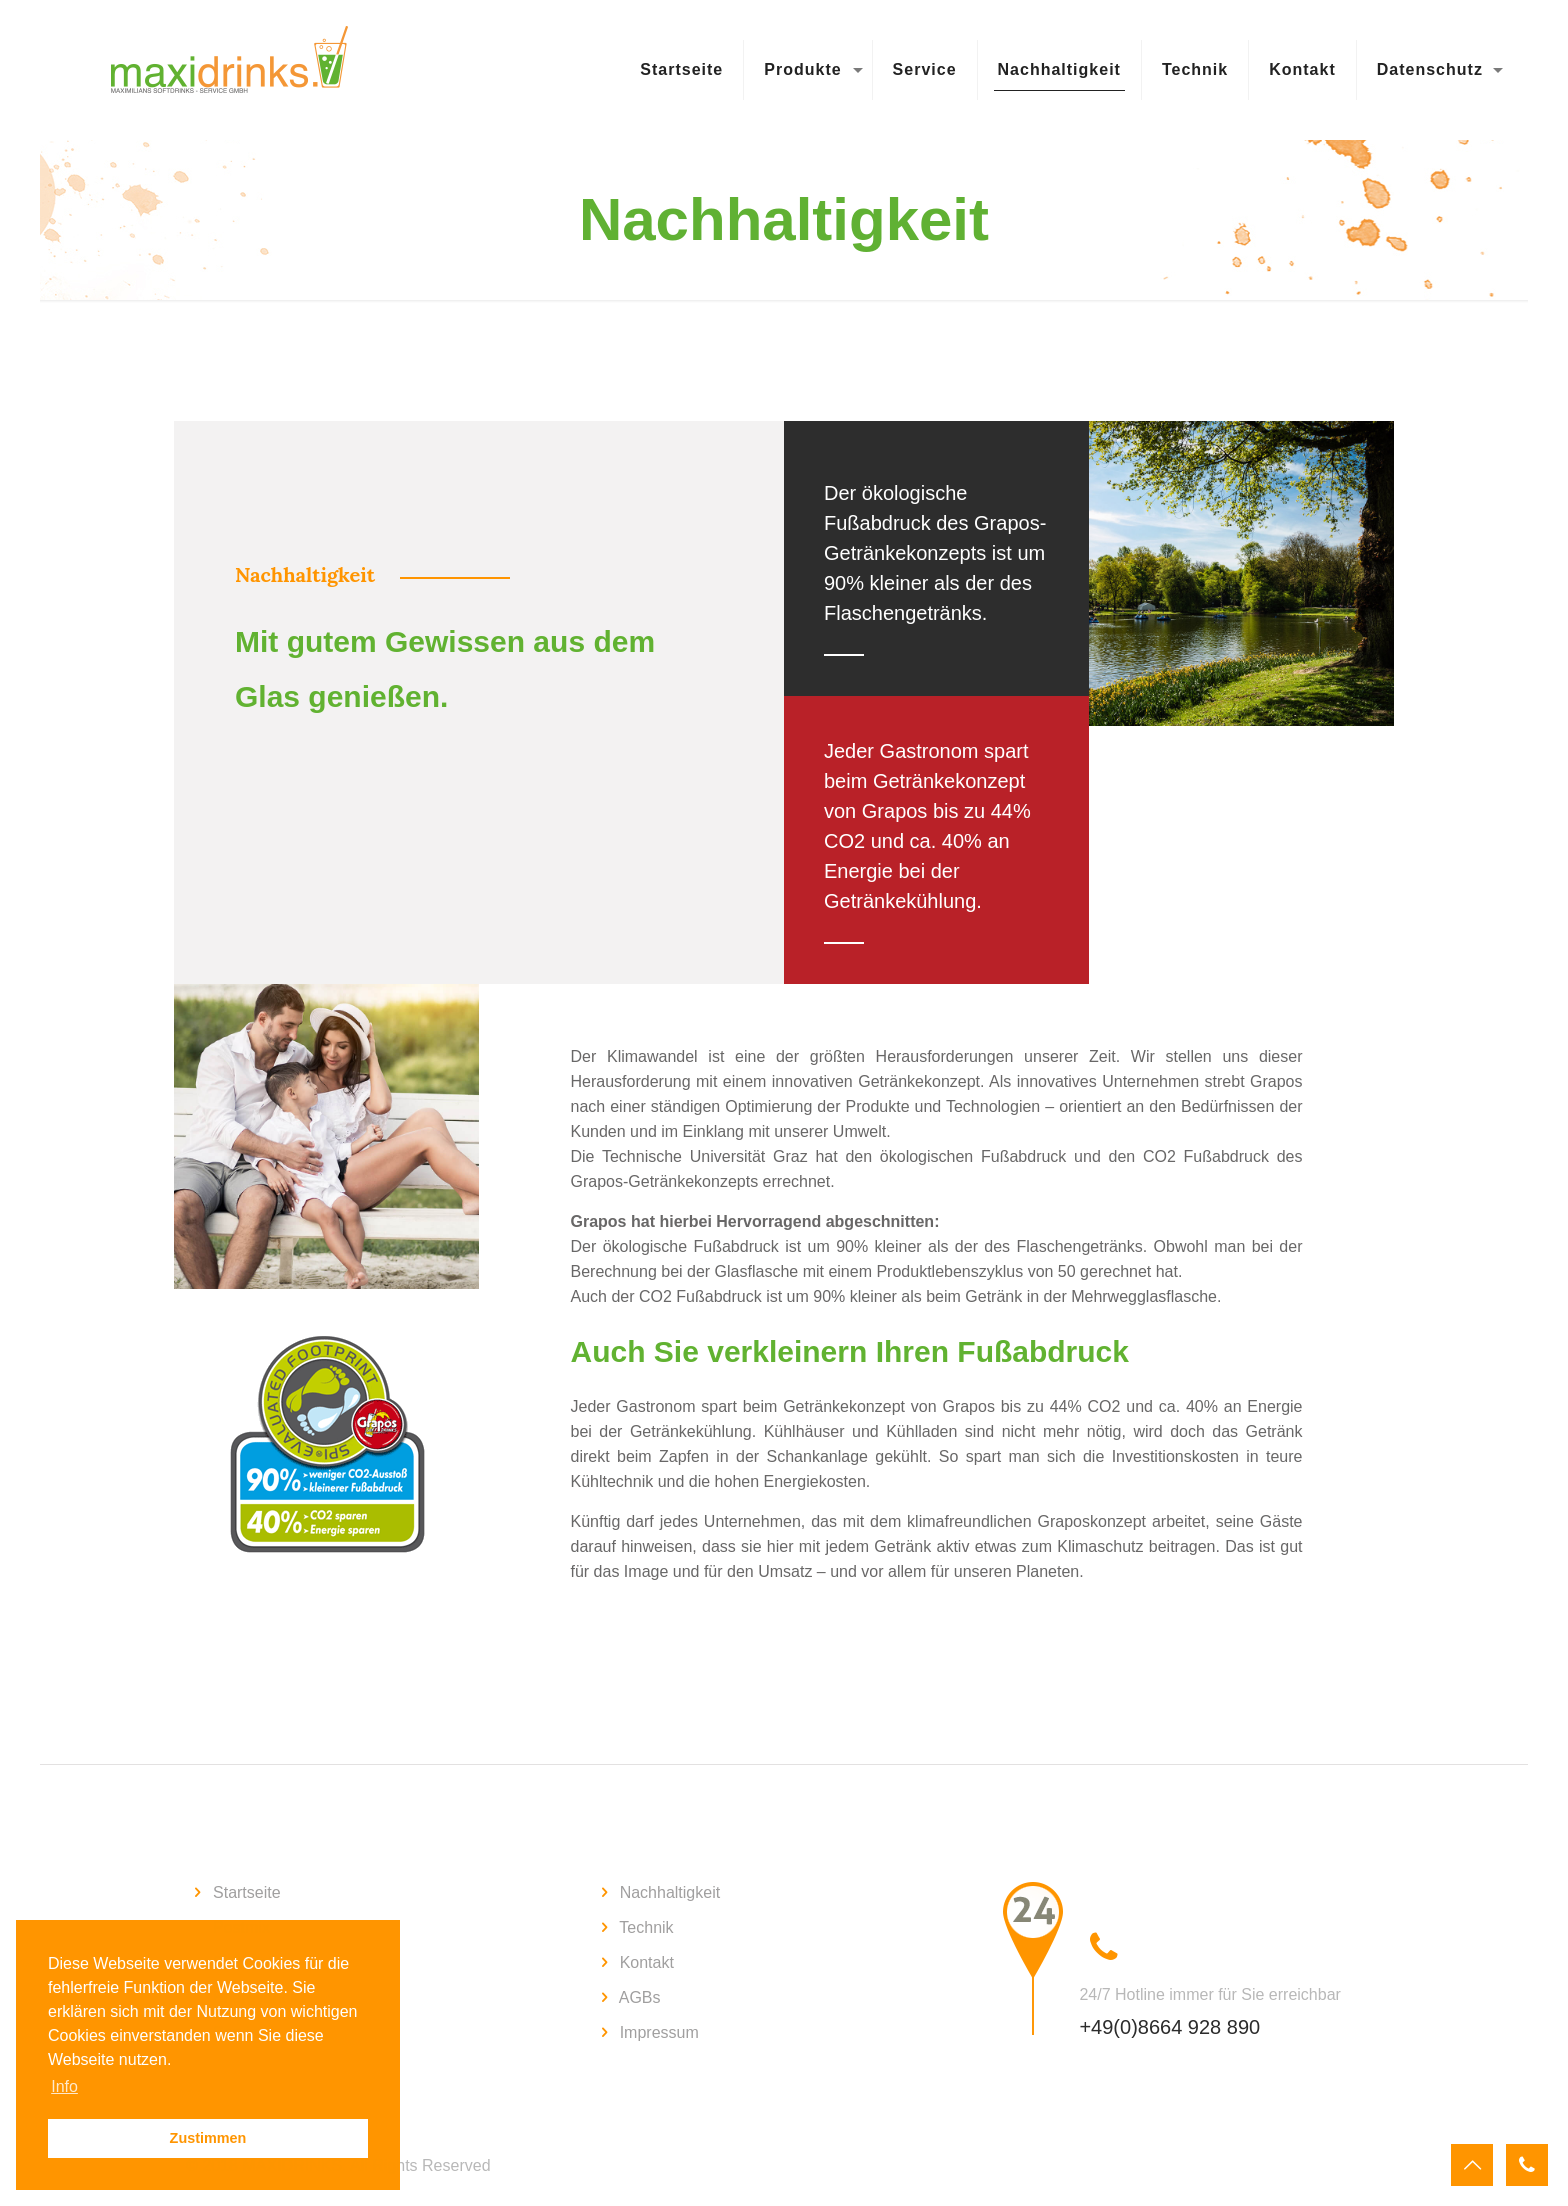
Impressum (659, 2032)
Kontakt (647, 1962)
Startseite (247, 1892)
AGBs (640, 1997)
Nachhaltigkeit (670, 1892)
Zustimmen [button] (208, 2138)
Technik (646, 1927)
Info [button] (64, 2086)
